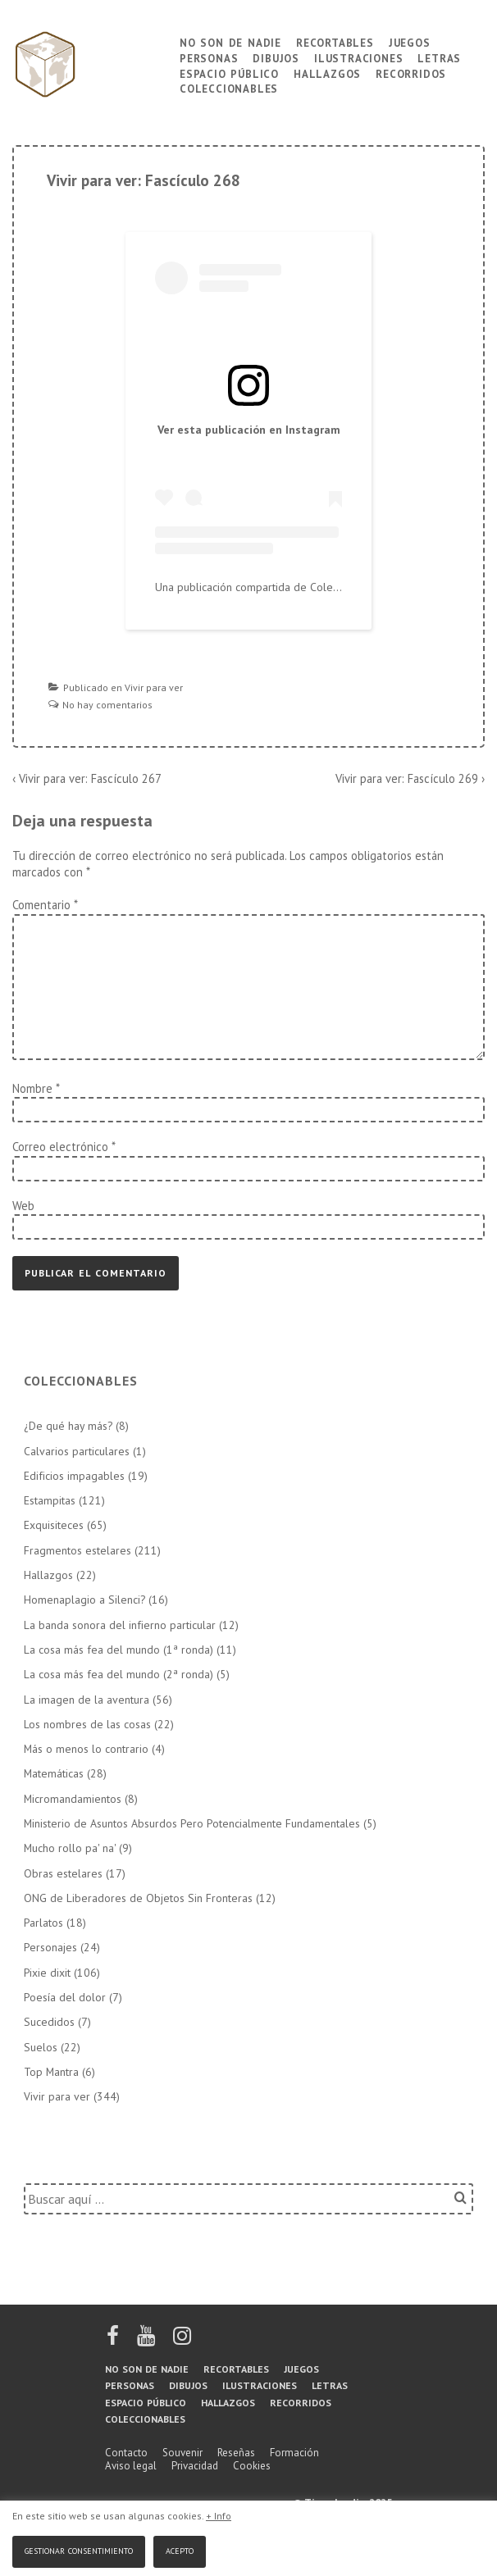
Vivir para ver (154, 687)
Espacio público (229, 72)
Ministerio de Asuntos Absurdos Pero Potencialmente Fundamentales (192, 1823)
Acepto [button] (180, 2549)
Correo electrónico (60, 1146)
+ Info (218, 2516)
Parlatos (43, 1922)
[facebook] (114, 2341)
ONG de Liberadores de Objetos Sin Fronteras (138, 1898)
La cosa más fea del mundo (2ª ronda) (118, 1674)
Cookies (252, 2466)
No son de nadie (230, 41)
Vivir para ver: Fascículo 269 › (410, 778)
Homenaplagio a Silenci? (84, 1599)
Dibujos (276, 57)
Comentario (44, 905)
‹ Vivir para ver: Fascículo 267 (87, 778)
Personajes (50, 1947)
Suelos (40, 2047)
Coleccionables (229, 87)
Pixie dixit (47, 1972)
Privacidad (194, 2466)
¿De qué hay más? (68, 1425)
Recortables (335, 41)
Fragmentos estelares (77, 1550)
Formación (294, 2453)
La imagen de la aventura (86, 1699)
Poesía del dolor (65, 1997)
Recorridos (411, 72)
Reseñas (236, 2453)
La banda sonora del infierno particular (120, 1625)
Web (23, 1205)
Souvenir (182, 2453)
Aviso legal (131, 2466)
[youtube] (147, 2341)
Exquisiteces (54, 1525)
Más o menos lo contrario (86, 1748)
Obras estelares (63, 1873)
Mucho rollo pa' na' (70, 1848)
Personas (209, 57)
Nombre (32, 1088)
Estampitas (49, 1500)
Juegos (410, 41)
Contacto (126, 2453)
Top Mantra (51, 2071)
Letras (439, 57)
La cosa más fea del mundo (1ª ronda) (118, 1649)
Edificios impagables (74, 1475)
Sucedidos (49, 2021)
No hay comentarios (107, 705)
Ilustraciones (358, 57)
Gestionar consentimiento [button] (79, 2549)
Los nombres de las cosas (87, 1724)
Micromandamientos (72, 1798)
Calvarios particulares (77, 1451)
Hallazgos (327, 72)
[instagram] (182, 2341)
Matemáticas (54, 1773)
